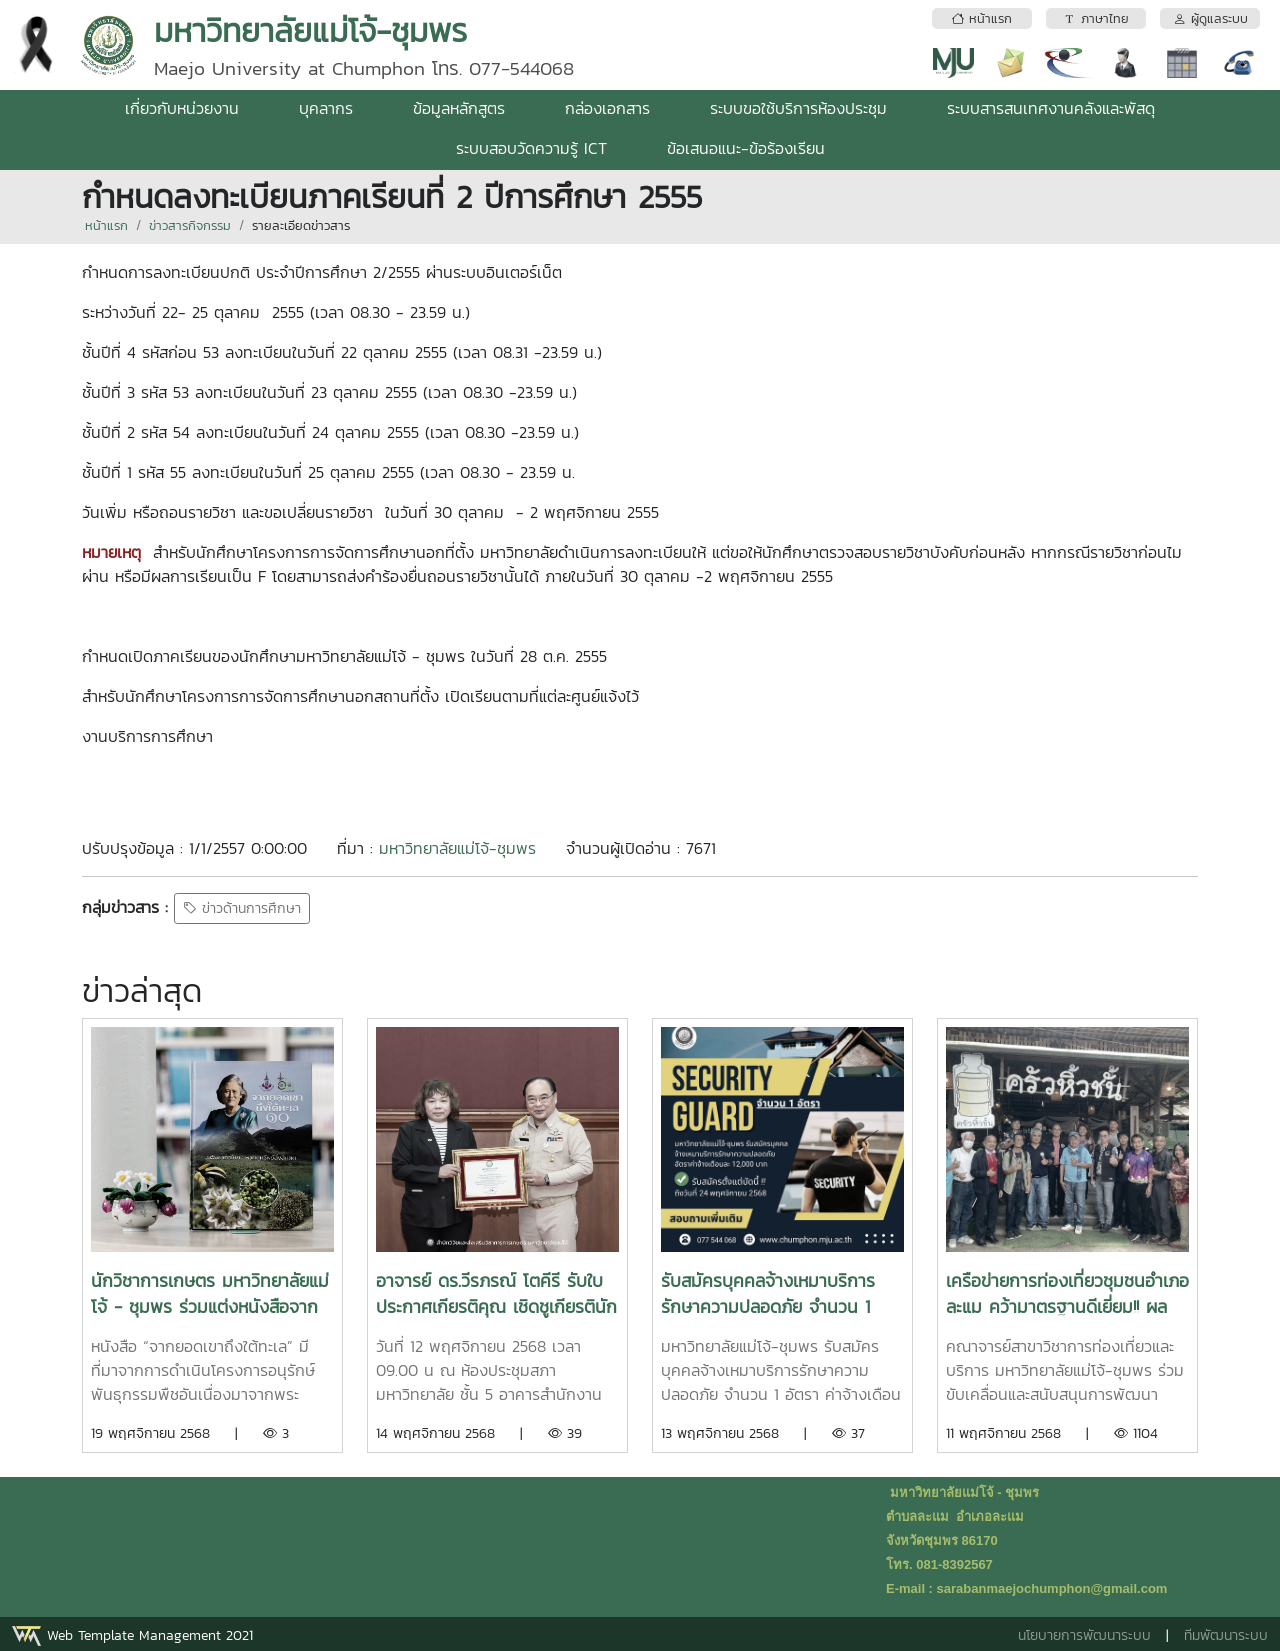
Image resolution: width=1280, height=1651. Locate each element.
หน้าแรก (106, 225)
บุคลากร (326, 108)
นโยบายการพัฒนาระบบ (1084, 1635)
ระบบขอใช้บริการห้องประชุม (798, 108)
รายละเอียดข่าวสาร (301, 225)
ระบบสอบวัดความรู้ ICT (531, 148)
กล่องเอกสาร (607, 108)
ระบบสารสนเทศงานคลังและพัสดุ (1051, 108)
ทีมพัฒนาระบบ (1226, 1635)
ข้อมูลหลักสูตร (459, 108)
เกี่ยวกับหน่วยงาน (182, 108)
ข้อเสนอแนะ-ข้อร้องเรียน (746, 148)
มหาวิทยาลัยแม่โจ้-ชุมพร (457, 848)
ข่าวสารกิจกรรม (190, 225)
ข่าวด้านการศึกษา (242, 908)
